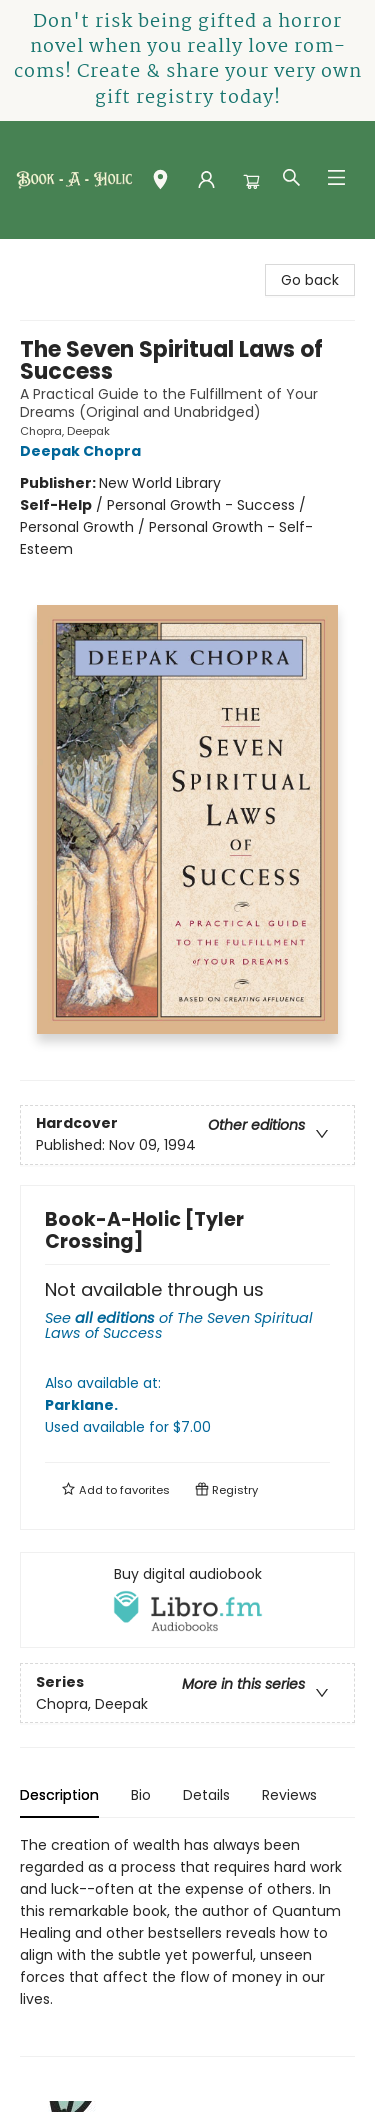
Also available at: (187, 1405)
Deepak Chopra (83, 451)
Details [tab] (206, 1795)
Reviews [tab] (289, 1795)
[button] (160, 184)
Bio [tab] (141, 1795)
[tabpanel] (187, 1945)
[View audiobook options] (187, 1600)
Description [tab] (59, 1795)
